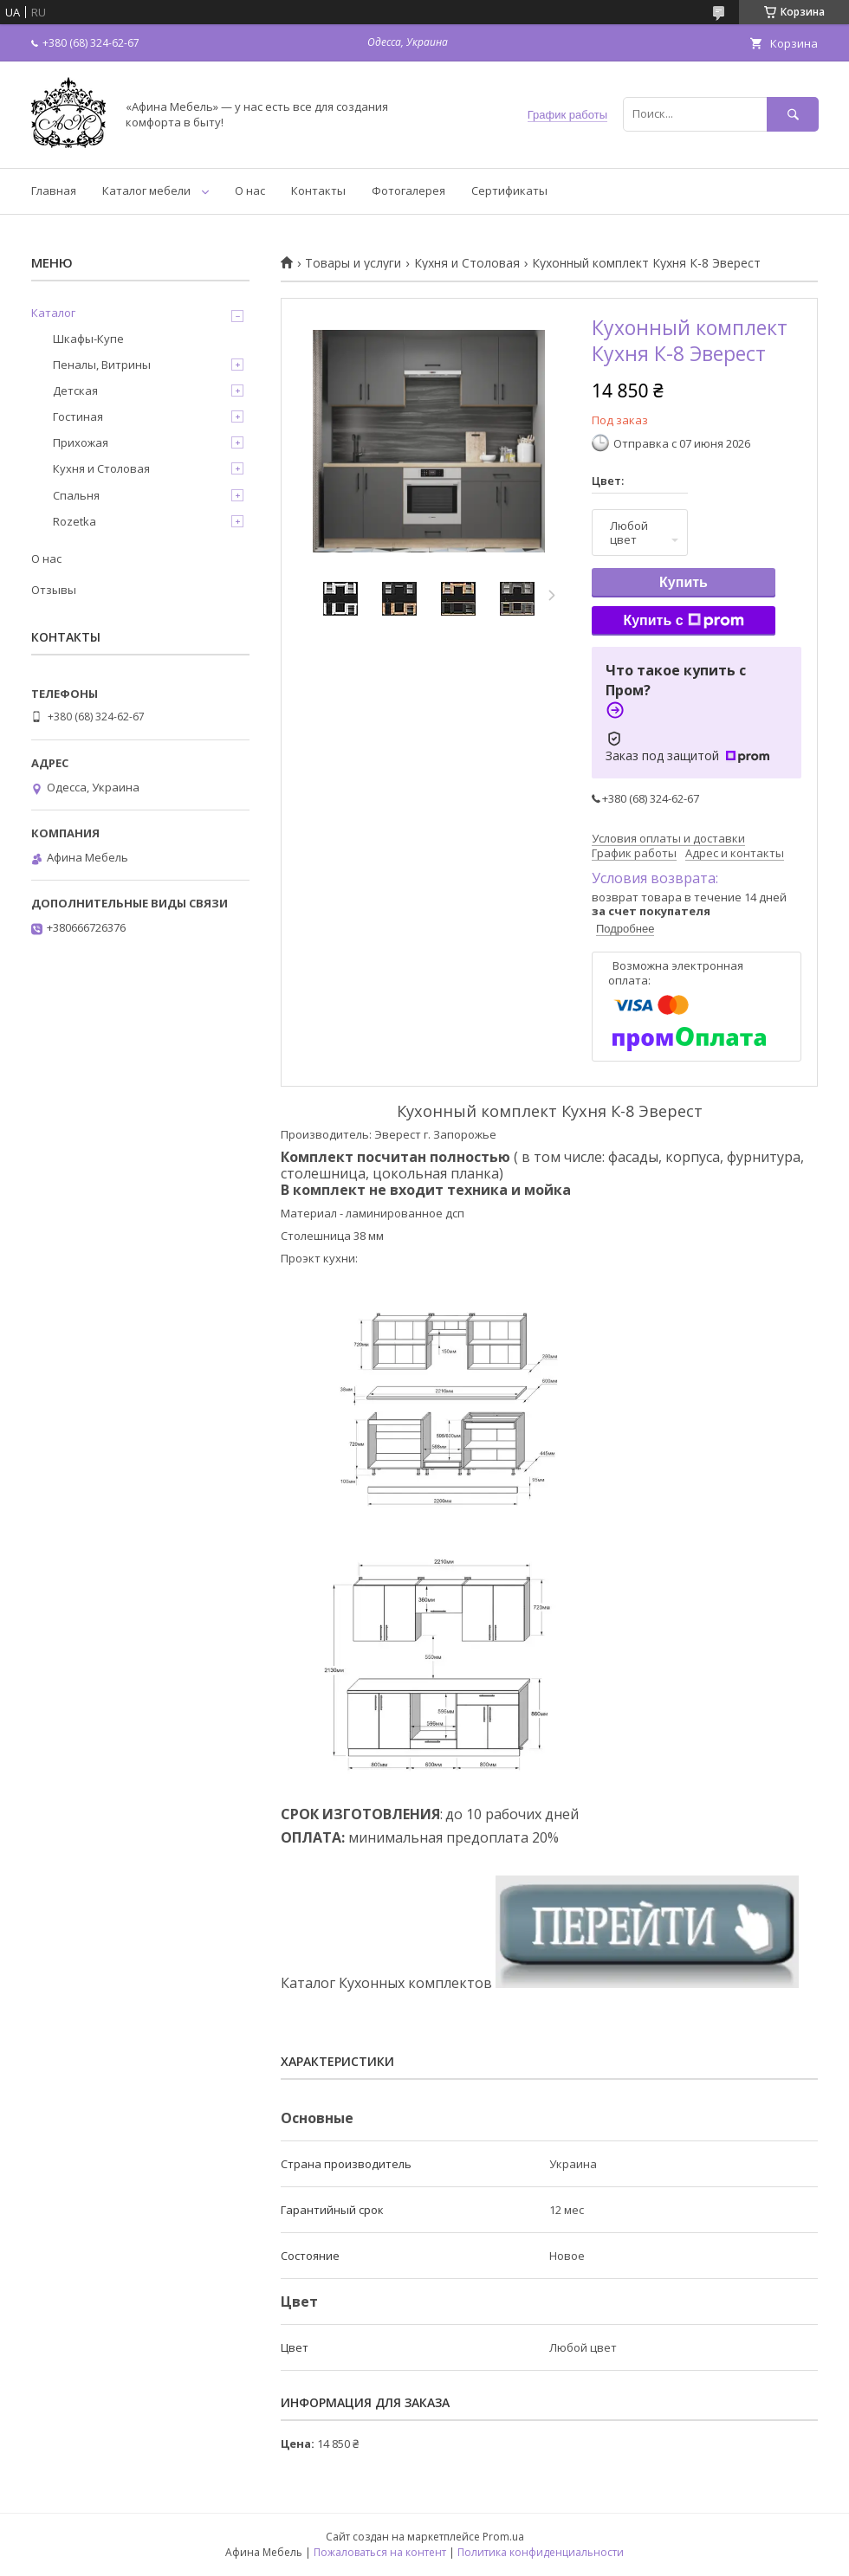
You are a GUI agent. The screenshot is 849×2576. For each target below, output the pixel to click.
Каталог (53, 312)
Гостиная (78, 416)
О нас (250, 190)
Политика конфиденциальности (540, 2552)
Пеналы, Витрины (102, 364)
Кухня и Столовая (467, 263)
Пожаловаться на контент (380, 2552)
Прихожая (80, 442)
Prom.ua (503, 2536)
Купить (683, 582)
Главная (53, 190)
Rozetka (74, 521)
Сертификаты (509, 190)
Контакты (318, 190)
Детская (75, 390)
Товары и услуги (353, 263)
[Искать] (793, 114)
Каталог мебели (146, 190)
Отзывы (53, 589)
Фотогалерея (408, 190)
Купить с (683, 621)
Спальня (76, 495)
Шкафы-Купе (88, 338)
